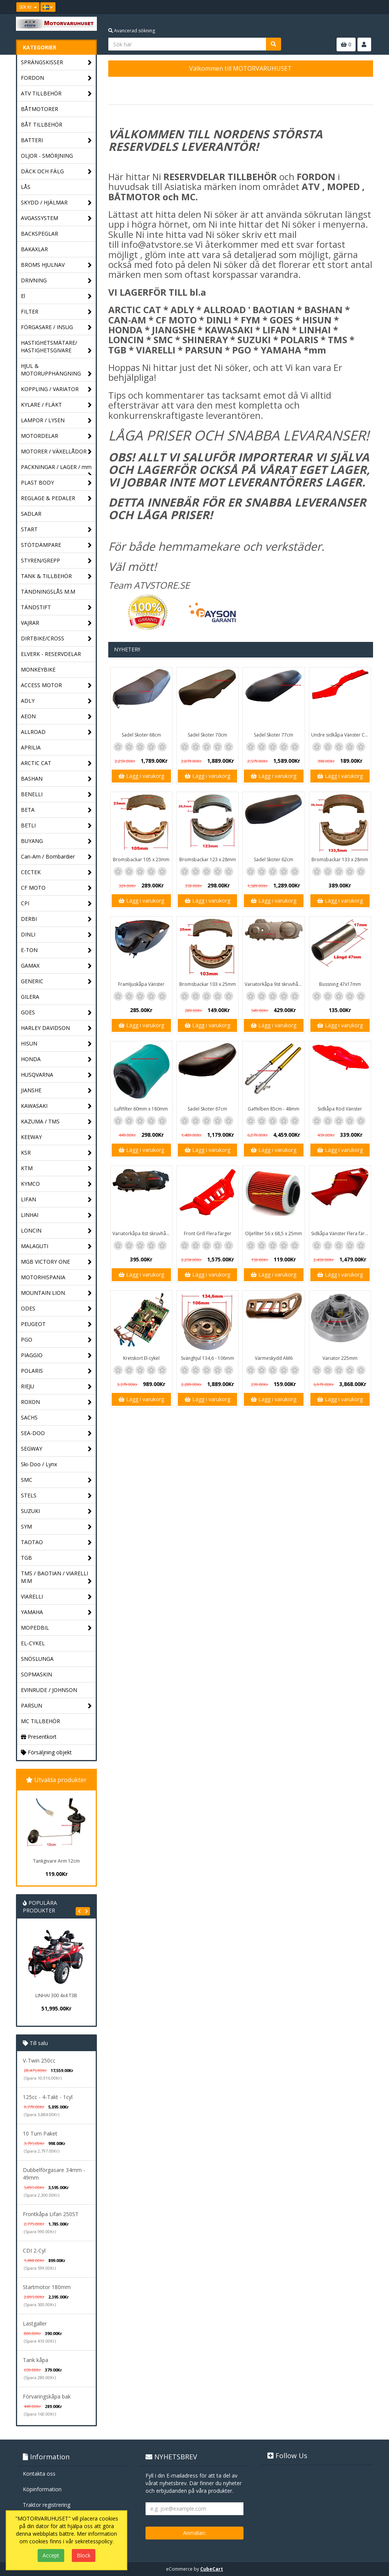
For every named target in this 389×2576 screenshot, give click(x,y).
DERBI (56, 919)
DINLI (56, 935)
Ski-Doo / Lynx (39, 1464)
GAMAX (56, 966)
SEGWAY (56, 1449)
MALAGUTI (56, 1246)
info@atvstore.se (157, 244)
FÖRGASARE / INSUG (56, 327)
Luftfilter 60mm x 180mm (141, 1109)
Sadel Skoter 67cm (207, 1109)
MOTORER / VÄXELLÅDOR (56, 452)
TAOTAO (56, 1542)
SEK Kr (28, 7)
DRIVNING (56, 281)
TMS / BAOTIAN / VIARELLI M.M (56, 1577)
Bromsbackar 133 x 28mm (340, 859)
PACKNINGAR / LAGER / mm (56, 469)
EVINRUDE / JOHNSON (49, 1690)
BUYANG (56, 841)
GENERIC (56, 981)
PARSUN (56, 1706)
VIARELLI (56, 1597)
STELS (56, 1496)
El (56, 296)
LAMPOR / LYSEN (56, 421)
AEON (56, 717)
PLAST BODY (56, 483)
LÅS (25, 186)
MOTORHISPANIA (56, 1278)
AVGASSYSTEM (56, 218)
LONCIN (56, 1231)
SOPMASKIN (36, 1674)
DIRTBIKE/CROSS (56, 639)
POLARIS (56, 1371)
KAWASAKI (56, 1106)
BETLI (56, 826)
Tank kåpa (35, 2360)
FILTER (56, 312)
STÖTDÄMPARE (56, 545)
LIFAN (56, 1200)
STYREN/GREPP (56, 561)
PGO (56, 1340)
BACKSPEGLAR (39, 233)
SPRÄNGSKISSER (56, 63)
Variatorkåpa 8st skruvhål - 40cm (142, 1233)
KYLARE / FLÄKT (56, 405)
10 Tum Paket (40, 2133)
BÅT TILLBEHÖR (41, 124)
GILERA (30, 996)
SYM (56, 1527)
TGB (56, 1558)
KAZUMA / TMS (56, 1122)
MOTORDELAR (56, 436)
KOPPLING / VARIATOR (56, 389)
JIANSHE (56, 1091)
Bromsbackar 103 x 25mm (207, 984)
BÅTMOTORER (39, 108)
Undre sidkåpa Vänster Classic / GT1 (341, 735)
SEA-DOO (56, 1433)
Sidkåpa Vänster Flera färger (341, 1233)
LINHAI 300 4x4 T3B (56, 1995)
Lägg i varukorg (141, 775)
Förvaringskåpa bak (47, 2396)
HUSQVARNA (56, 1075)
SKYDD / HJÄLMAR (56, 203)
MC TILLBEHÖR (40, 1721)
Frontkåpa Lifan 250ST (51, 2214)
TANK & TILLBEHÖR (56, 576)
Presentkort (39, 1736)
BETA (56, 810)
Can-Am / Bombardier (56, 857)
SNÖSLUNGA (37, 1658)
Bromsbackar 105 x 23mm (141, 859)
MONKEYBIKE (38, 669)
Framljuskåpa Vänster (141, 984)
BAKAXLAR (34, 249)
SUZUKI (56, 1511)
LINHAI (56, 1215)
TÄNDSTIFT (56, 608)
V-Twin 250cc (39, 2060)
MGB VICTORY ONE (56, 1262)
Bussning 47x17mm (340, 984)
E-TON (56, 950)
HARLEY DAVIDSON (56, 1028)
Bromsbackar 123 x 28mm (207, 859)
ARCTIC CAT (56, 763)
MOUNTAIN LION (56, 1293)
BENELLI (56, 794)
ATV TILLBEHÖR (56, 94)
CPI (56, 904)
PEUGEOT (56, 1324)
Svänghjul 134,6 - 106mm (207, 1358)
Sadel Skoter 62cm (273, 859)
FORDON (56, 78)
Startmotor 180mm (47, 2287)
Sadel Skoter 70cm (207, 735)
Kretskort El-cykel (141, 1358)
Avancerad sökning (131, 30)
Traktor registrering (46, 2504)
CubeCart (211, 2569)
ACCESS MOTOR (56, 685)
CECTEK (56, 872)
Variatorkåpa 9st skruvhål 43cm (274, 984)
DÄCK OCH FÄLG (56, 172)
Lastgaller (35, 2323)
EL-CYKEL (33, 1643)
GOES (56, 1013)
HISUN (56, 1044)
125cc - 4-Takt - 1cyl (48, 2097)
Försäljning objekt (46, 1752)
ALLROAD (56, 732)
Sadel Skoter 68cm (141, 735)
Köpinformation (42, 2489)
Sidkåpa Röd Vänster (340, 1109)
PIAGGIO (56, 1355)
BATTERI (56, 140)
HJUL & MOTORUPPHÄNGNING (56, 370)
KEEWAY (56, 1137)
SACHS (56, 1418)
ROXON (56, 1402)
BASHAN (56, 779)
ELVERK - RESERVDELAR (51, 653)
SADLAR (31, 513)
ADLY (56, 701)
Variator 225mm (340, 1358)
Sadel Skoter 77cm (273, 735)
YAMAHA (56, 1612)
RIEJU (56, 1387)
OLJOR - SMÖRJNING (47, 155)
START (56, 530)
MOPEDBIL (56, 1628)
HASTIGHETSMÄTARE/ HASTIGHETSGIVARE (56, 347)
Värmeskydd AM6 (274, 1358)
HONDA (56, 1059)
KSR (56, 1153)
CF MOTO (56, 888)
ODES (56, 1309)
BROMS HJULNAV (56, 265)
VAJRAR (56, 623)
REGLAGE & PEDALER (56, 498)
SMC (56, 1480)
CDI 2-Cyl (34, 2250)
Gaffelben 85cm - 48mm (273, 1109)
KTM (56, 1168)
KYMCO (56, 1184)
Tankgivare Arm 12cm (56, 1861)
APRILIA (31, 747)
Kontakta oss (39, 2473)
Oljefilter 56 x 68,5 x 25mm (273, 1233)
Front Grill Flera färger (207, 1233)
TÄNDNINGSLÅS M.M (48, 591)
